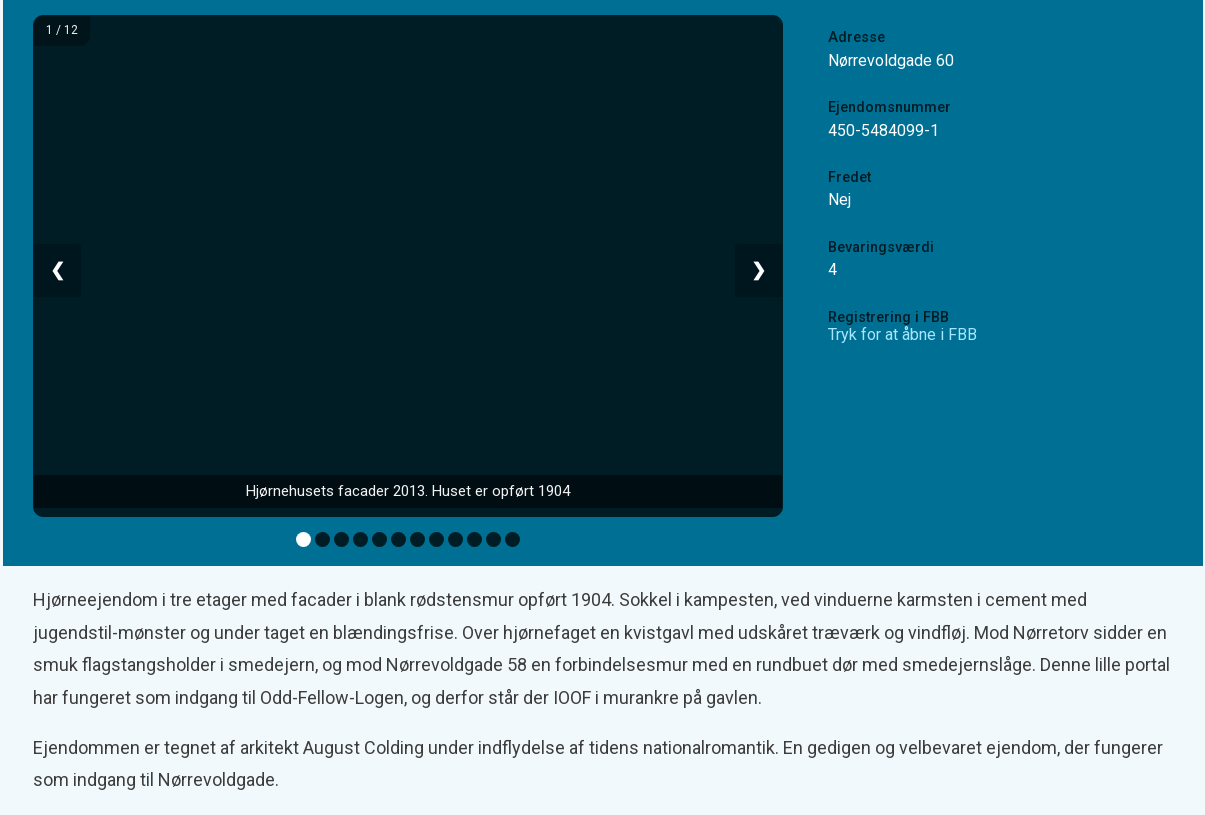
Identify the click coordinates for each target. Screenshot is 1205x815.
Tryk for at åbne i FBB (902, 334)
